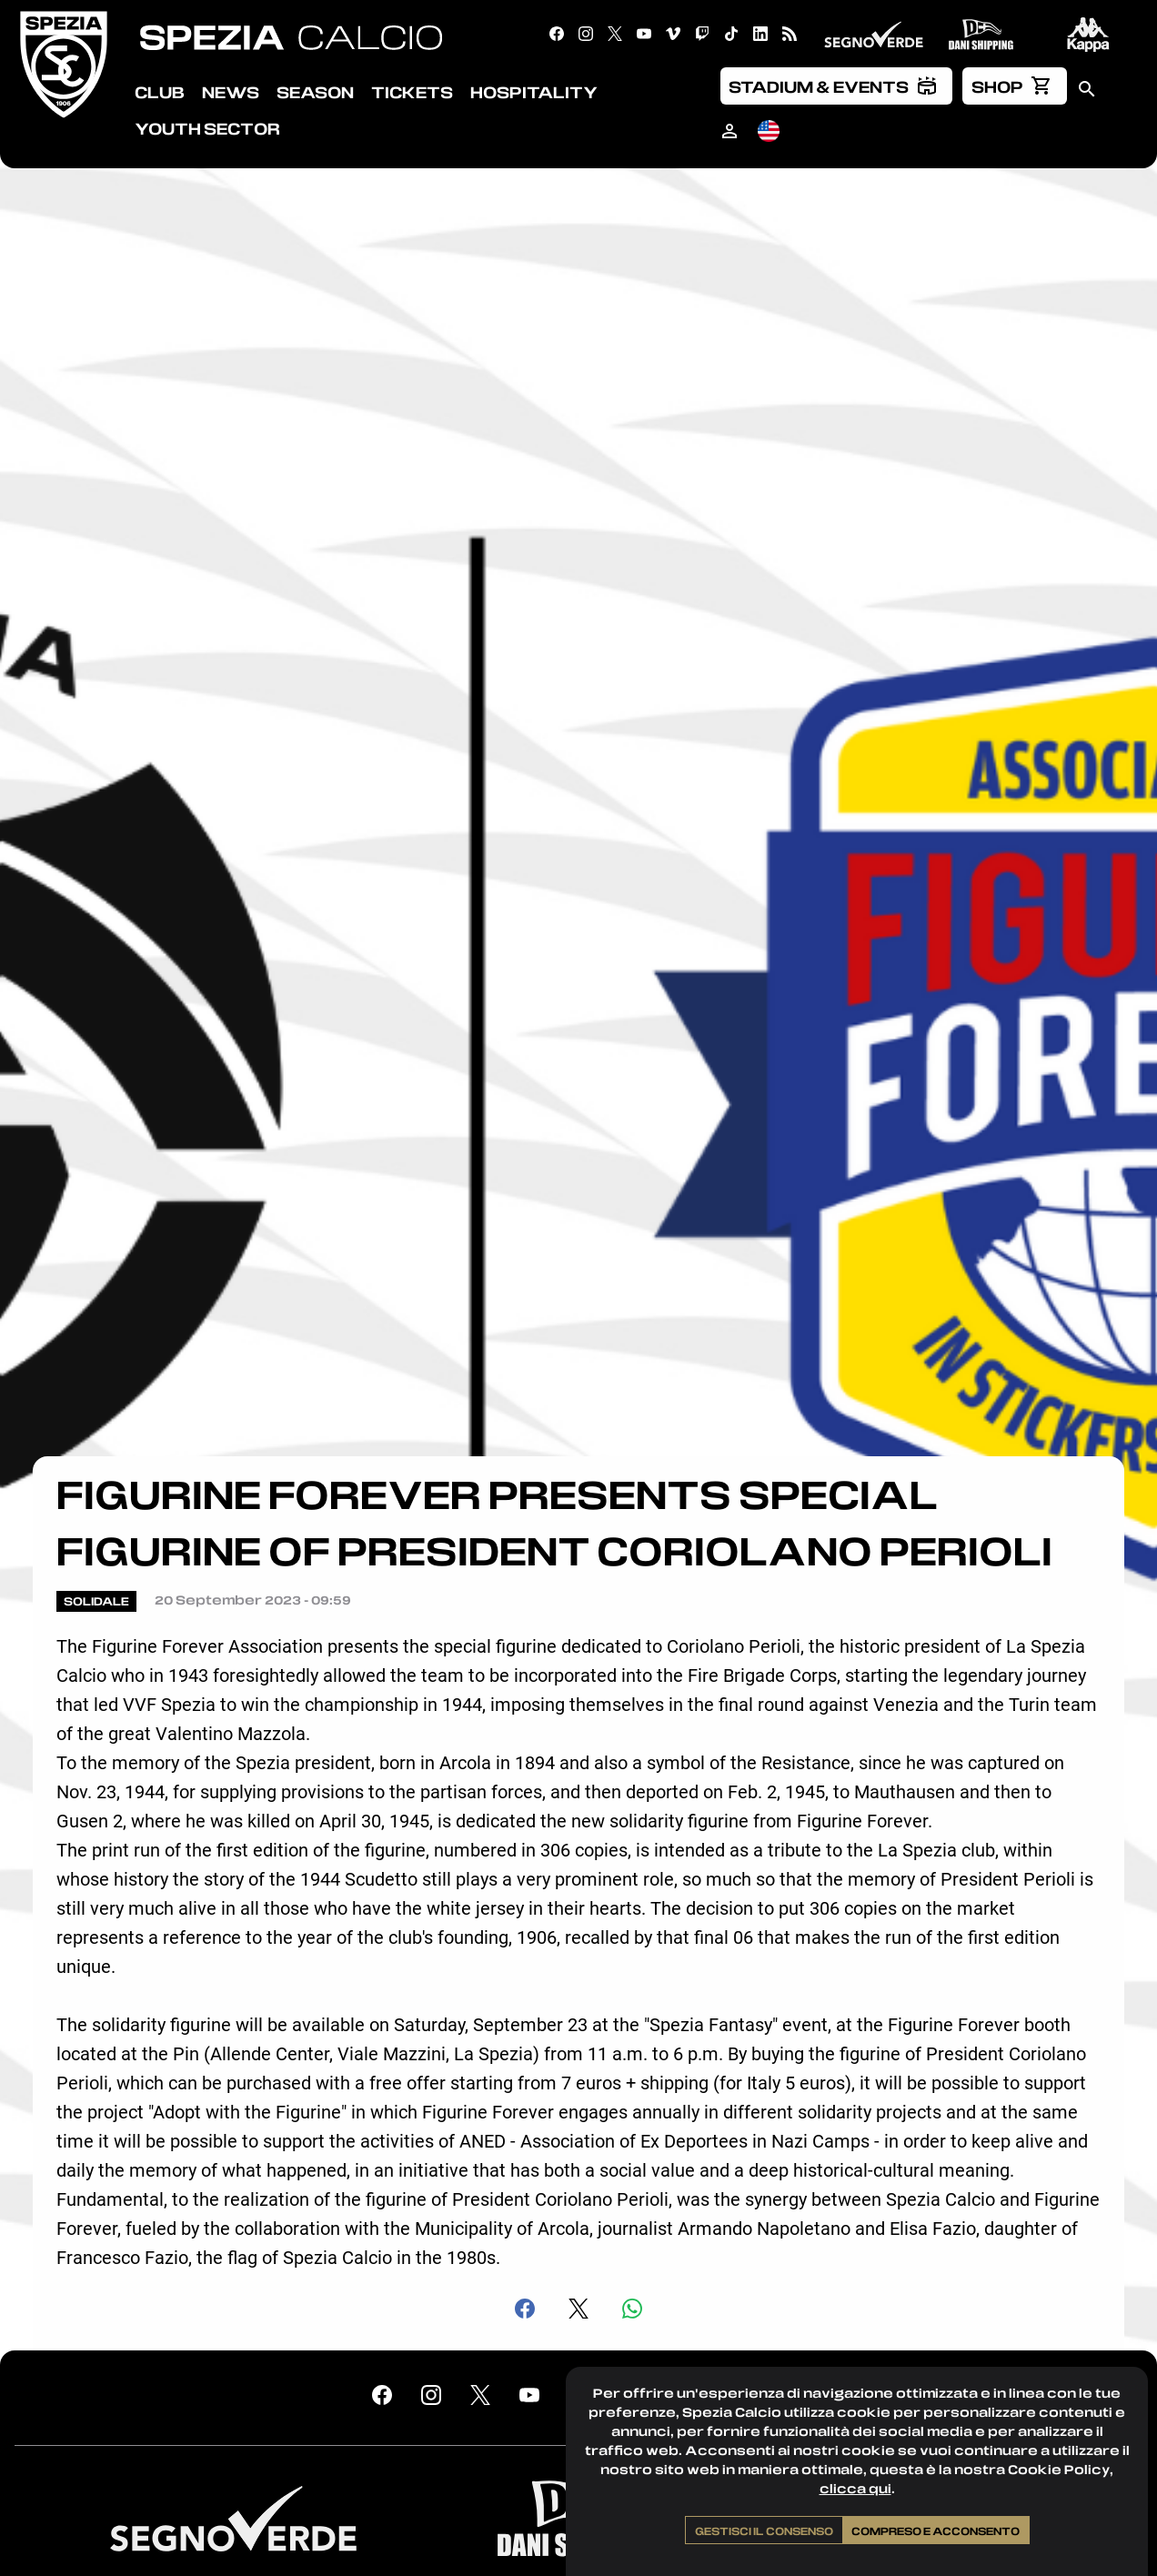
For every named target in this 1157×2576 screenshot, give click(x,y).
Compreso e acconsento (935, 2530)
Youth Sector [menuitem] (207, 128)
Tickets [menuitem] (412, 92)
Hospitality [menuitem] (534, 92)
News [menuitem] (230, 92)
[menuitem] (836, 85)
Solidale (96, 1601)
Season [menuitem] (315, 92)
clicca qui (855, 2488)
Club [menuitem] (160, 92)
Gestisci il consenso (764, 2530)
